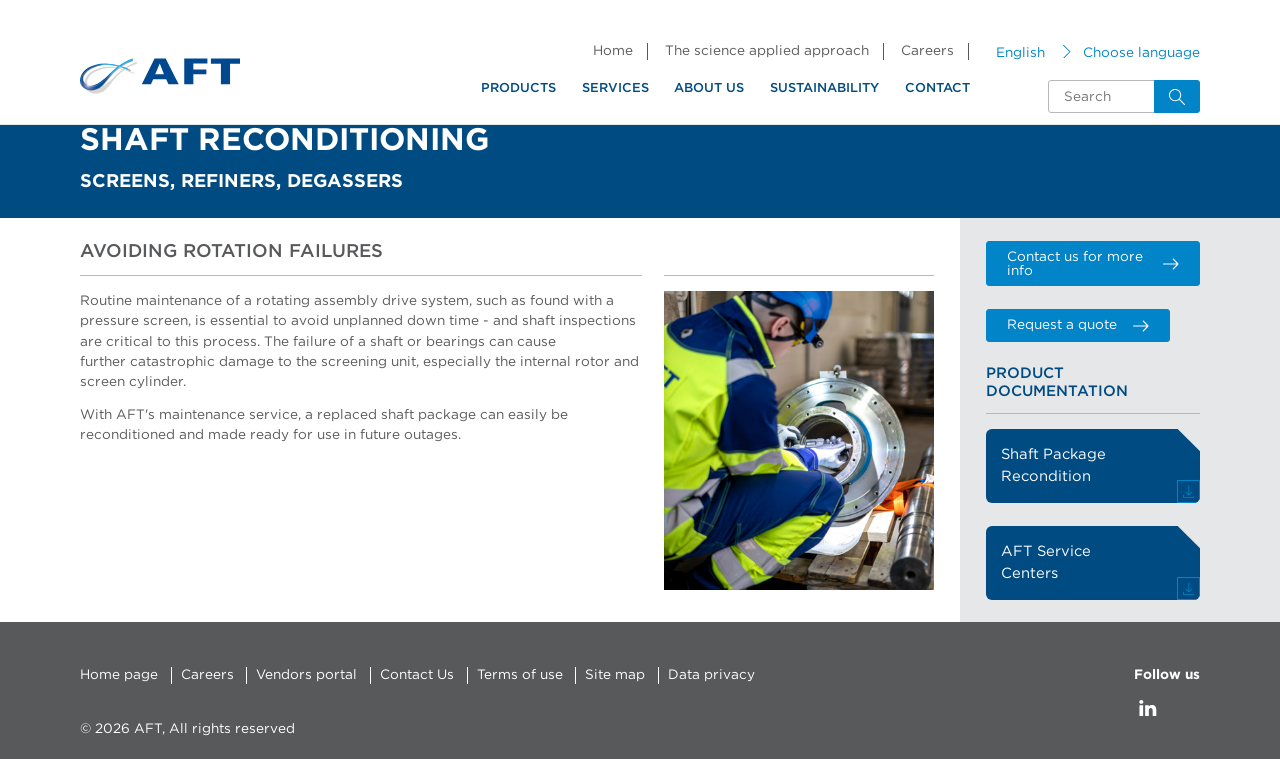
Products (518, 88)
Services (615, 88)
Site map (615, 675)
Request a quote (1077, 325)
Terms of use (520, 675)
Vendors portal (306, 675)
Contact (937, 88)
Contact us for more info (1092, 264)
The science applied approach (767, 51)
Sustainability (824, 88)
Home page (119, 675)
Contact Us (417, 675)
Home (613, 51)
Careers (927, 51)
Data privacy (711, 675)
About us (709, 88)
